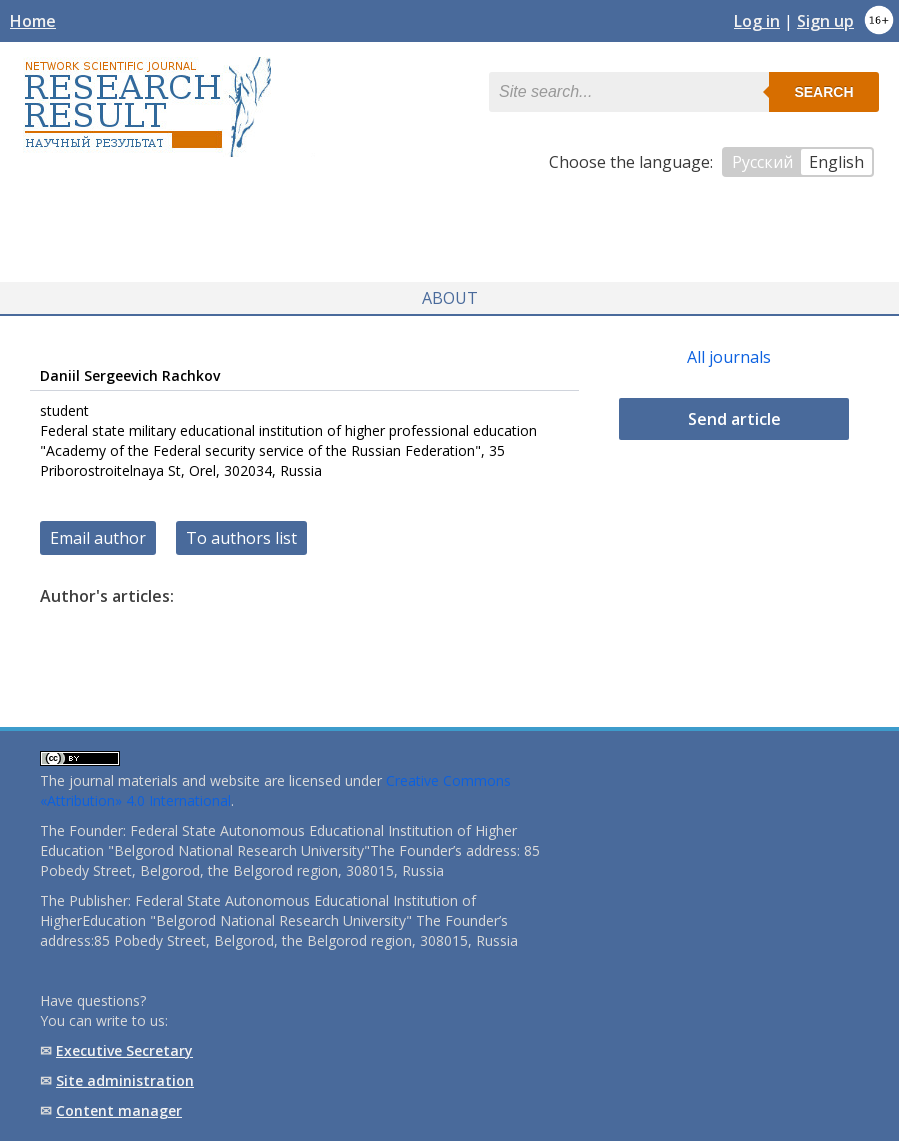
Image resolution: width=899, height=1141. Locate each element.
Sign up (825, 21)
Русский (762, 162)
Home (33, 21)
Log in (757, 21)
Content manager (119, 1110)
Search (823, 92)
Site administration (125, 1080)
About (450, 298)
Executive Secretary (124, 1050)
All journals (729, 357)
